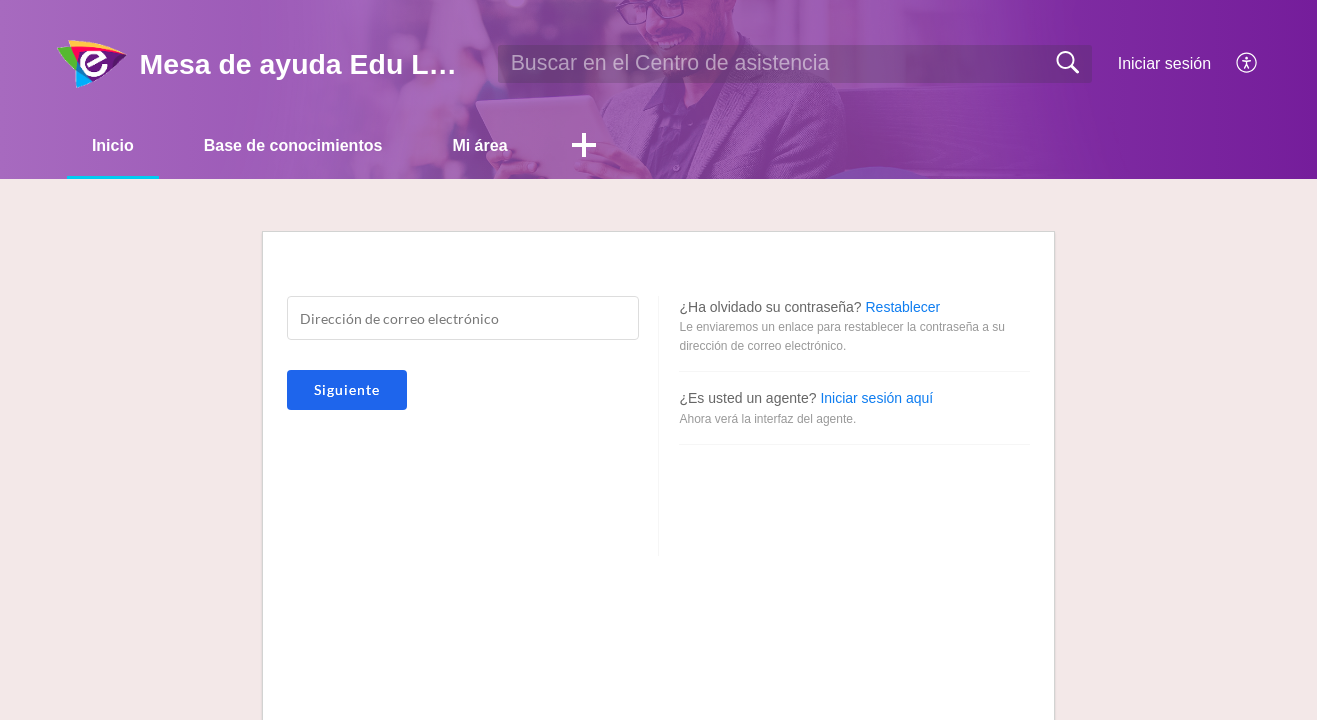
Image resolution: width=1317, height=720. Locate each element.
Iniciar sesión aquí (876, 398)
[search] (795, 64)
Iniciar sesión (1164, 63)
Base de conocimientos (293, 145)
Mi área (479, 145)
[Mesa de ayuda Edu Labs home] (92, 64)
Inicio (113, 145)
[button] (584, 147)
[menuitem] (1235, 64)
